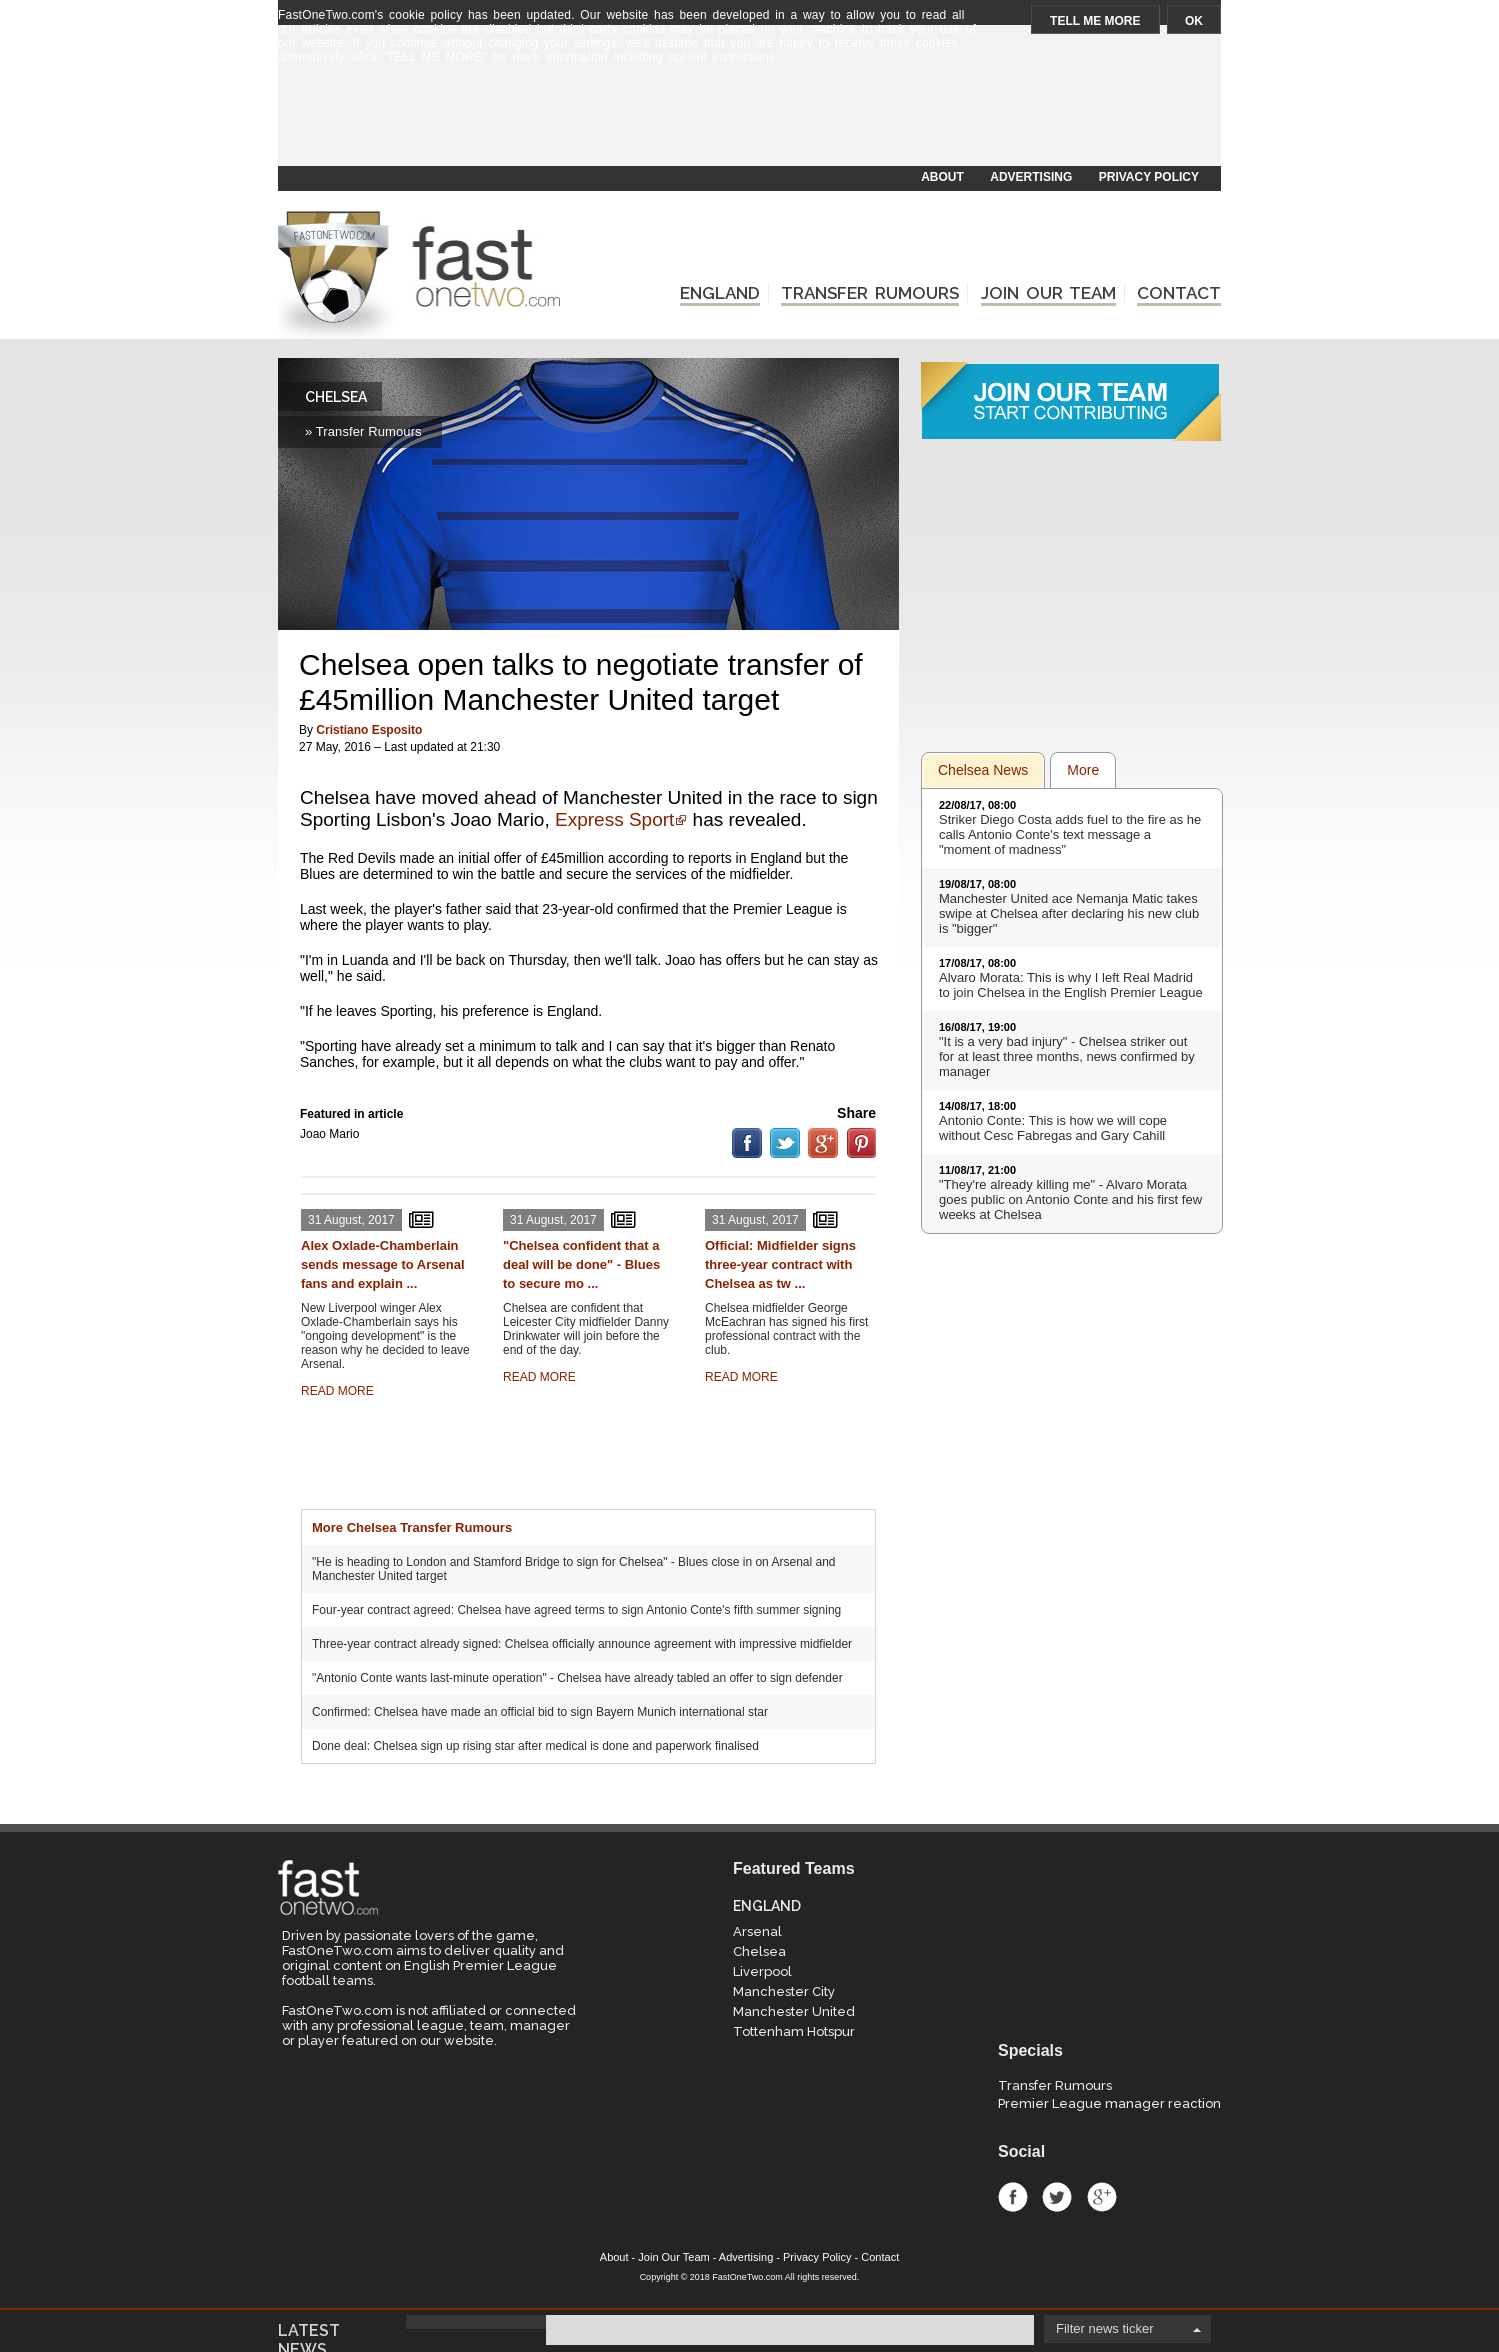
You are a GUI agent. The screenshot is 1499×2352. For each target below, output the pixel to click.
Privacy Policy (817, 2257)
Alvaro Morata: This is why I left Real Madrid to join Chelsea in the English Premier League (1071, 985)
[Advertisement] (748, 117)
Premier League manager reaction (1109, 2103)
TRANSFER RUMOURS (870, 293)
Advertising (746, 2257)
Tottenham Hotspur (794, 2031)
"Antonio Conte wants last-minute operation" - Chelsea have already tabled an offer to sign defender (577, 1678)
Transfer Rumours (1055, 2085)
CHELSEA (336, 397)
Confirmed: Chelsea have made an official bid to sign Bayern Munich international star (540, 1712)
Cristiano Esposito (369, 730)
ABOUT (942, 177)
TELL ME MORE (1095, 21)
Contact (880, 2257)
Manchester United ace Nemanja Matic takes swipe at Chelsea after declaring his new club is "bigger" (1069, 913)
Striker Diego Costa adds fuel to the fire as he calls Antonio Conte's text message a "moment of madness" (1070, 834)
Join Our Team (673, 2257)
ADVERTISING (1031, 177)
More (1083, 770)
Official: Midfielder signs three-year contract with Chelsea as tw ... (780, 1264)
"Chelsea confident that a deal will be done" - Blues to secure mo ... (581, 1264)
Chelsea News (983, 770)
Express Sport (614, 819)
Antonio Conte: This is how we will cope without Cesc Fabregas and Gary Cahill (1053, 1128)
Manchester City (784, 1991)
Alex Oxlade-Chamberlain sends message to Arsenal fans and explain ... (383, 1264)
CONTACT (1179, 293)
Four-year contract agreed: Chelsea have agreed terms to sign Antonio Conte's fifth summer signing (576, 1610)
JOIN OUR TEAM (1048, 293)
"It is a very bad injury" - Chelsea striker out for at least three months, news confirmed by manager (1067, 1056)
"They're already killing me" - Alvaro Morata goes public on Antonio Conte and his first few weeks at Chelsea (1070, 1199)
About (614, 2257)
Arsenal (757, 1931)
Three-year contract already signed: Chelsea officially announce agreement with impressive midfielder (582, 1644)
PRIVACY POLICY (1149, 177)
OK (1194, 21)
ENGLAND (720, 293)
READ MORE (337, 1391)
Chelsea (759, 1951)
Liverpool (762, 1971)
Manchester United (794, 2011)
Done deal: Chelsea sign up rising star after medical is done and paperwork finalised (535, 1746)
